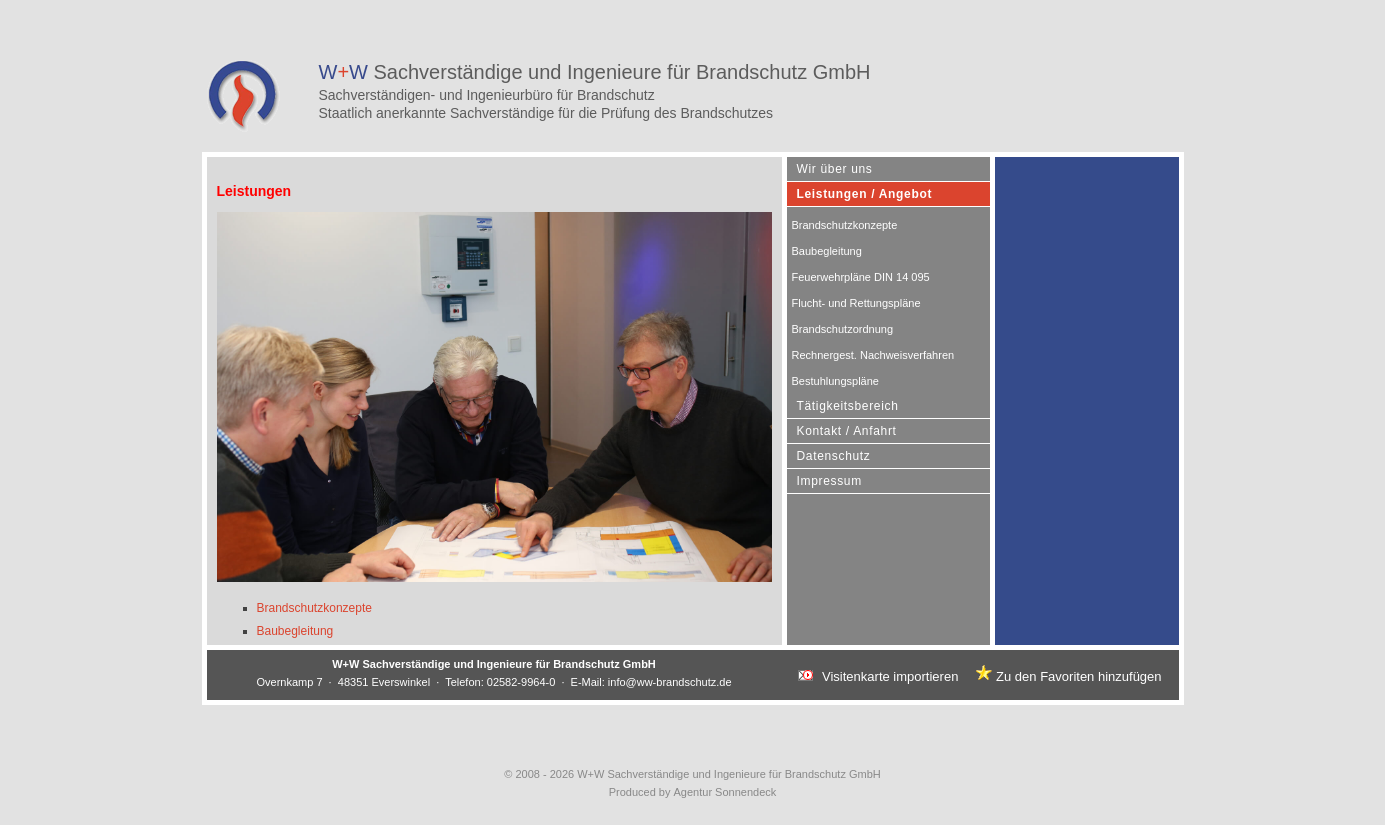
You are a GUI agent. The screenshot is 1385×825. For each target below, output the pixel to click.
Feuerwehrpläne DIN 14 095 (861, 277)
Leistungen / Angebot (865, 194)
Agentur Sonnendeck (725, 792)
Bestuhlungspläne (835, 381)
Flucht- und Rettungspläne (856, 303)
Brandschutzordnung (843, 329)
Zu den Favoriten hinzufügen (1079, 676)
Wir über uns (835, 169)
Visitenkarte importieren (890, 676)
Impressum (829, 481)
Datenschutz (834, 456)
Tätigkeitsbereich (848, 406)
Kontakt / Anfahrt (847, 431)
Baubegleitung (295, 631)
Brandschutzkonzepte (314, 608)
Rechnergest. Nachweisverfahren (873, 355)
